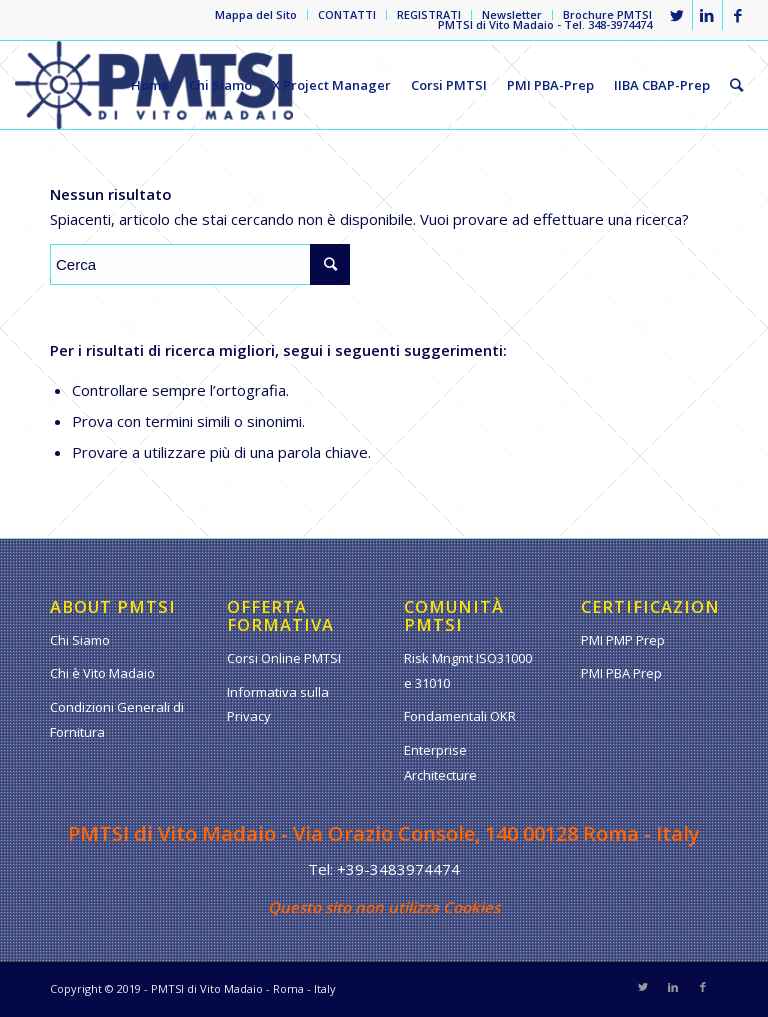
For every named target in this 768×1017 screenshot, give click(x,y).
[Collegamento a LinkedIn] (707, 15)
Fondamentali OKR (460, 716)
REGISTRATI (429, 14)
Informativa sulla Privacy (278, 704)
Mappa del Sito (256, 14)
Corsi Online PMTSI (284, 658)
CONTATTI (347, 14)
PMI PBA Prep (621, 673)
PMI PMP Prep (623, 640)
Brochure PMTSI (607, 14)
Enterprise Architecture (440, 762)
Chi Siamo (80, 640)
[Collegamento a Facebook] (738, 15)
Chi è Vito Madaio (102, 673)
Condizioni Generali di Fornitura (117, 719)
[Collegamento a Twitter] (677, 15)
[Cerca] (736, 85)
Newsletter (512, 14)
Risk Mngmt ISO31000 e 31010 (468, 670)
